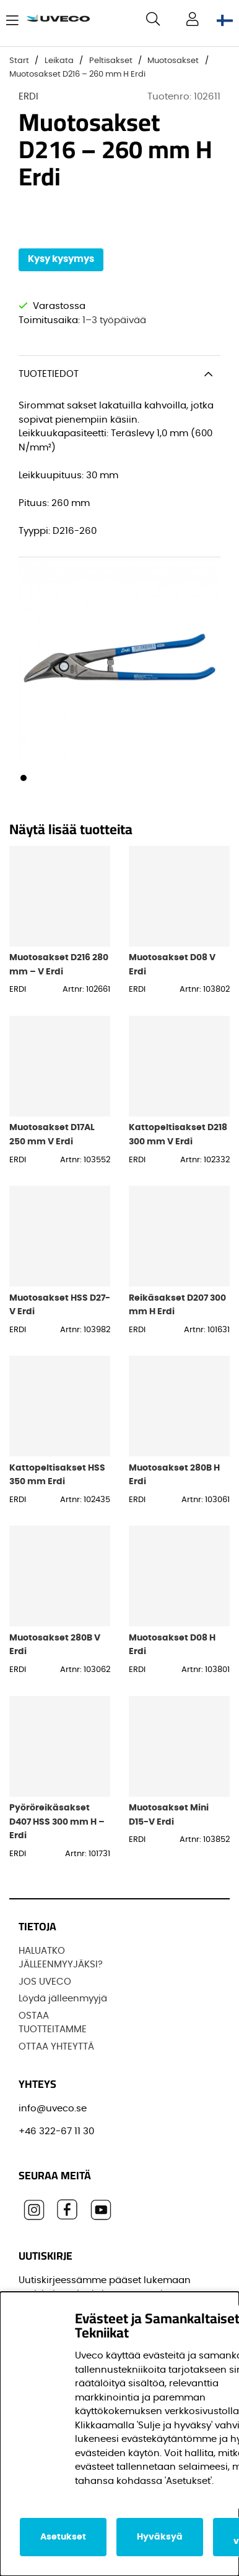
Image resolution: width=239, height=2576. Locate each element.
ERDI (28, 96)
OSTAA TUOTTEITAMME (53, 2023)
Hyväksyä (160, 2537)
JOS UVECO (45, 1982)
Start (19, 61)
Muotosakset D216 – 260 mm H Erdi (77, 74)
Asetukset (63, 2537)
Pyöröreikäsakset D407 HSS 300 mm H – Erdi (57, 1821)
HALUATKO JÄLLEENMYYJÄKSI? (61, 1958)
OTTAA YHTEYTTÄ (56, 2046)
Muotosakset (173, 61)
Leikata (59, 61)
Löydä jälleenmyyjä (63, 1998)
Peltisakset (111, 61)
